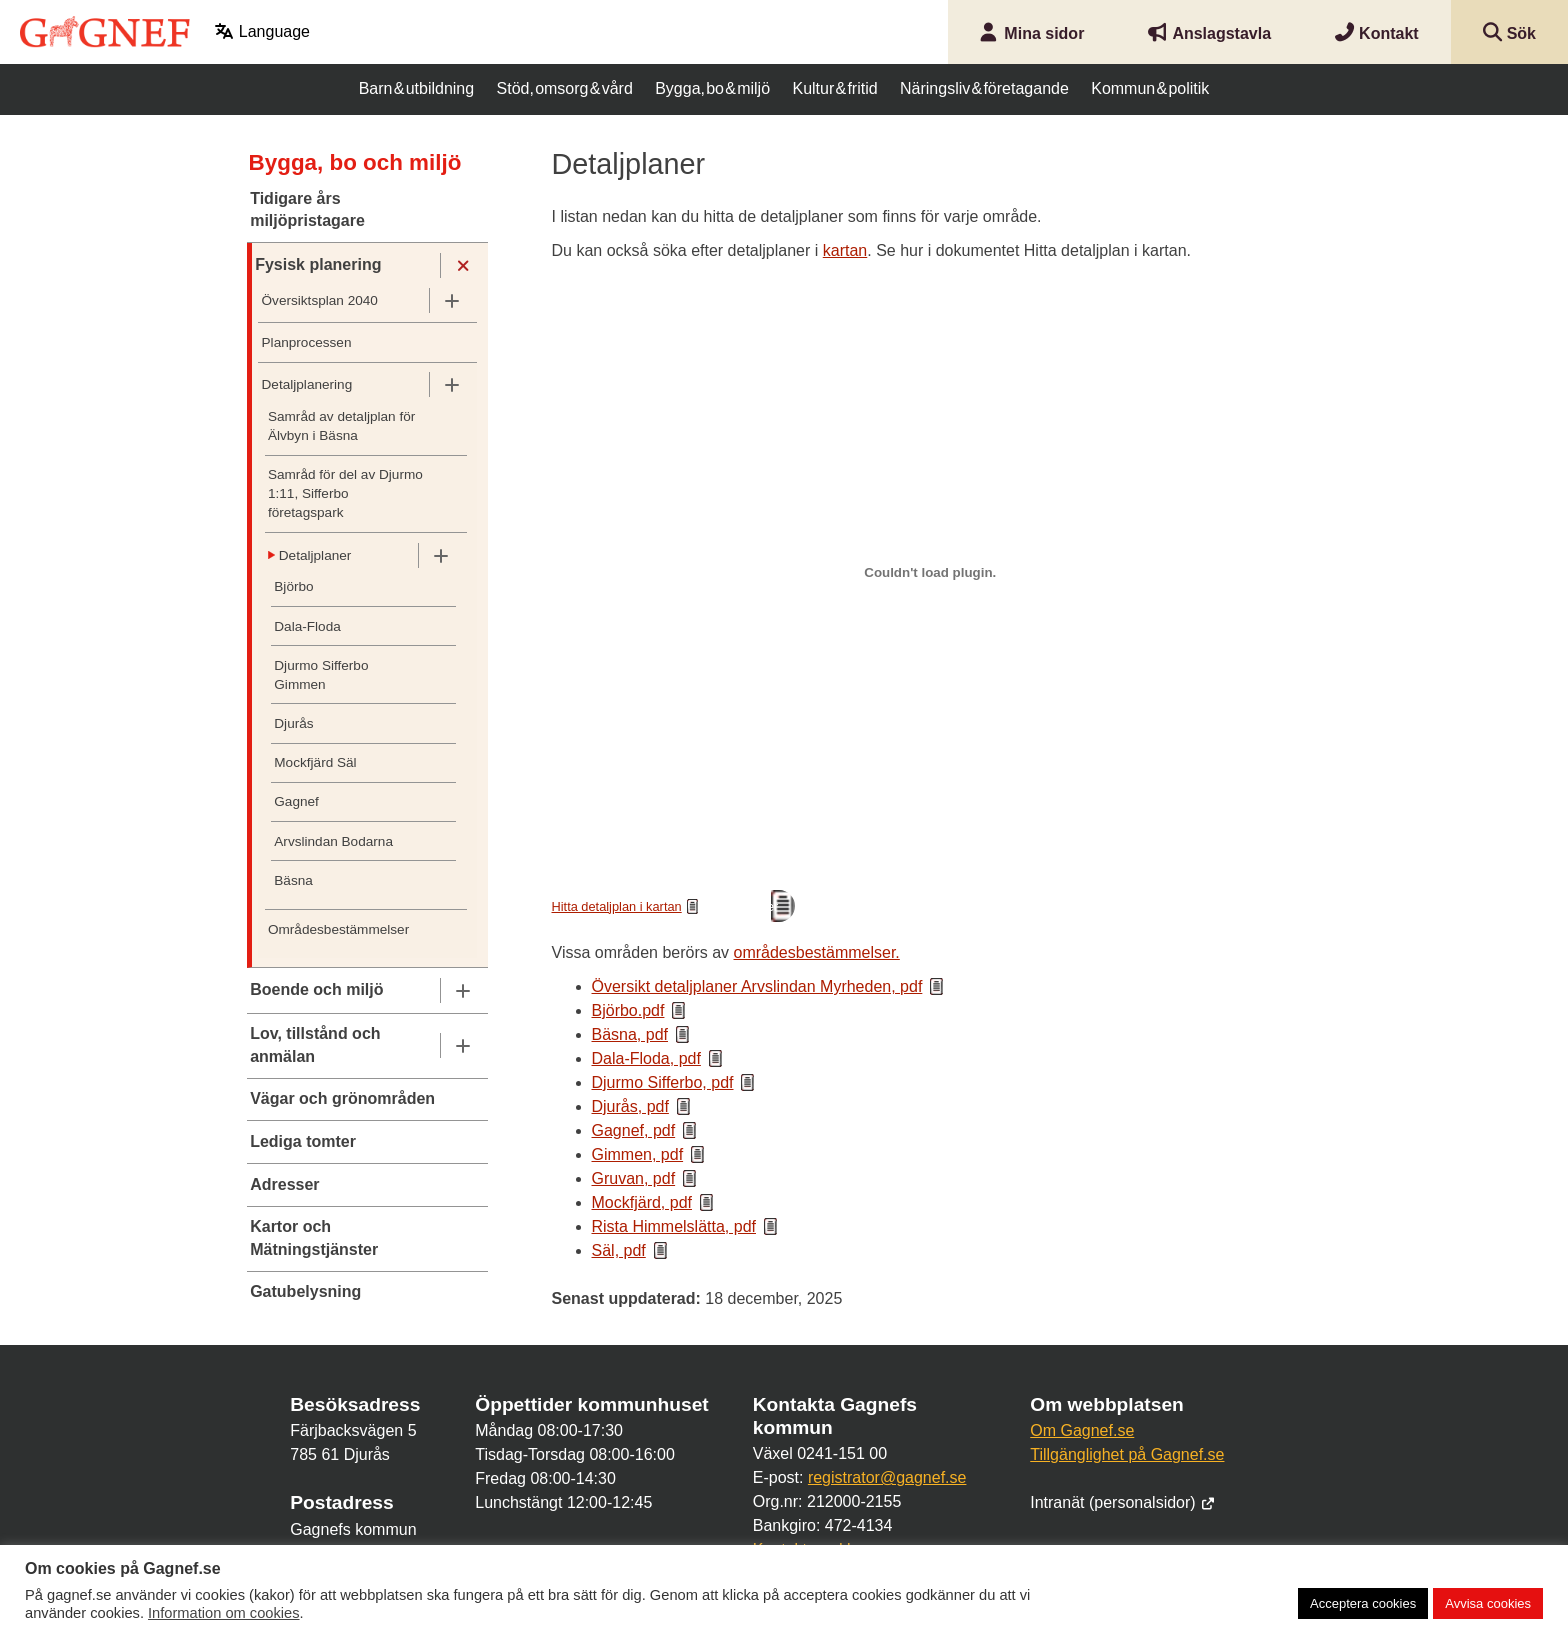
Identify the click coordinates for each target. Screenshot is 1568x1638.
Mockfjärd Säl (315, 762)
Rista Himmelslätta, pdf (674, 1226)
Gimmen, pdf (638, 1154)
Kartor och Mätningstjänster (314, 1237)
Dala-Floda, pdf (646, 1058)
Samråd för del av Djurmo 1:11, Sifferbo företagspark (345, 493)
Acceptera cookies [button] (1363, 1603)
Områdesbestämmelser (338, 929)
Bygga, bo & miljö (712, 88)
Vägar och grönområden (342, 1098)
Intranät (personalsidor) (1122, 1502)
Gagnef (296, 801)
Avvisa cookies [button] (1488, 1603)
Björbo (293, 586)
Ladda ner (750, 906)
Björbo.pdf (628, 1010)
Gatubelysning (305, 1291)
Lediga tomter (303, 1141)
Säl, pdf (619, 1250)
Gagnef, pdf (634, 1130)
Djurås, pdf (630, 1106)
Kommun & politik (1150, 88)
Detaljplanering (307, 384)
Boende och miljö (316, 989)
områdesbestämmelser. (817, 952)
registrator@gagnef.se (887, 1477)
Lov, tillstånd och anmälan (315, 1044)
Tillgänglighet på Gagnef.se (1127, 1454)
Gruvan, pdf (634, 1178)
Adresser (284, 1184)
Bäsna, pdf (630, 1034)
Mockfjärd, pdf (642, 1202)
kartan (845, 250)
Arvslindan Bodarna (333, 841)
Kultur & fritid (834, 88)
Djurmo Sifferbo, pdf (663, 1082)
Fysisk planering (318, 264)
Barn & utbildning (416, 88)
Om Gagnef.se (1082, 1430)
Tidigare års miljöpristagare (307, 209)
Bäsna (293, 880)
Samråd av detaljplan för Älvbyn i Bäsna (341, 426)
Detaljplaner (315, 555)
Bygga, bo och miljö (355, 162)
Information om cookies (224, 1613)
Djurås (293, 723)
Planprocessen (307, 342)
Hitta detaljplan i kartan (617, 906)
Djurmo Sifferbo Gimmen (321, 675)
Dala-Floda (307, 626)
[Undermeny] (462, 265)
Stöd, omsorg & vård (565, 88)
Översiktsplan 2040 (320, 300)
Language (262, 31)
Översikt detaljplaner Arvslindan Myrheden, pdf (757, 986)
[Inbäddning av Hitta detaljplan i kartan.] (931, 572)
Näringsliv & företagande (984, 88)
